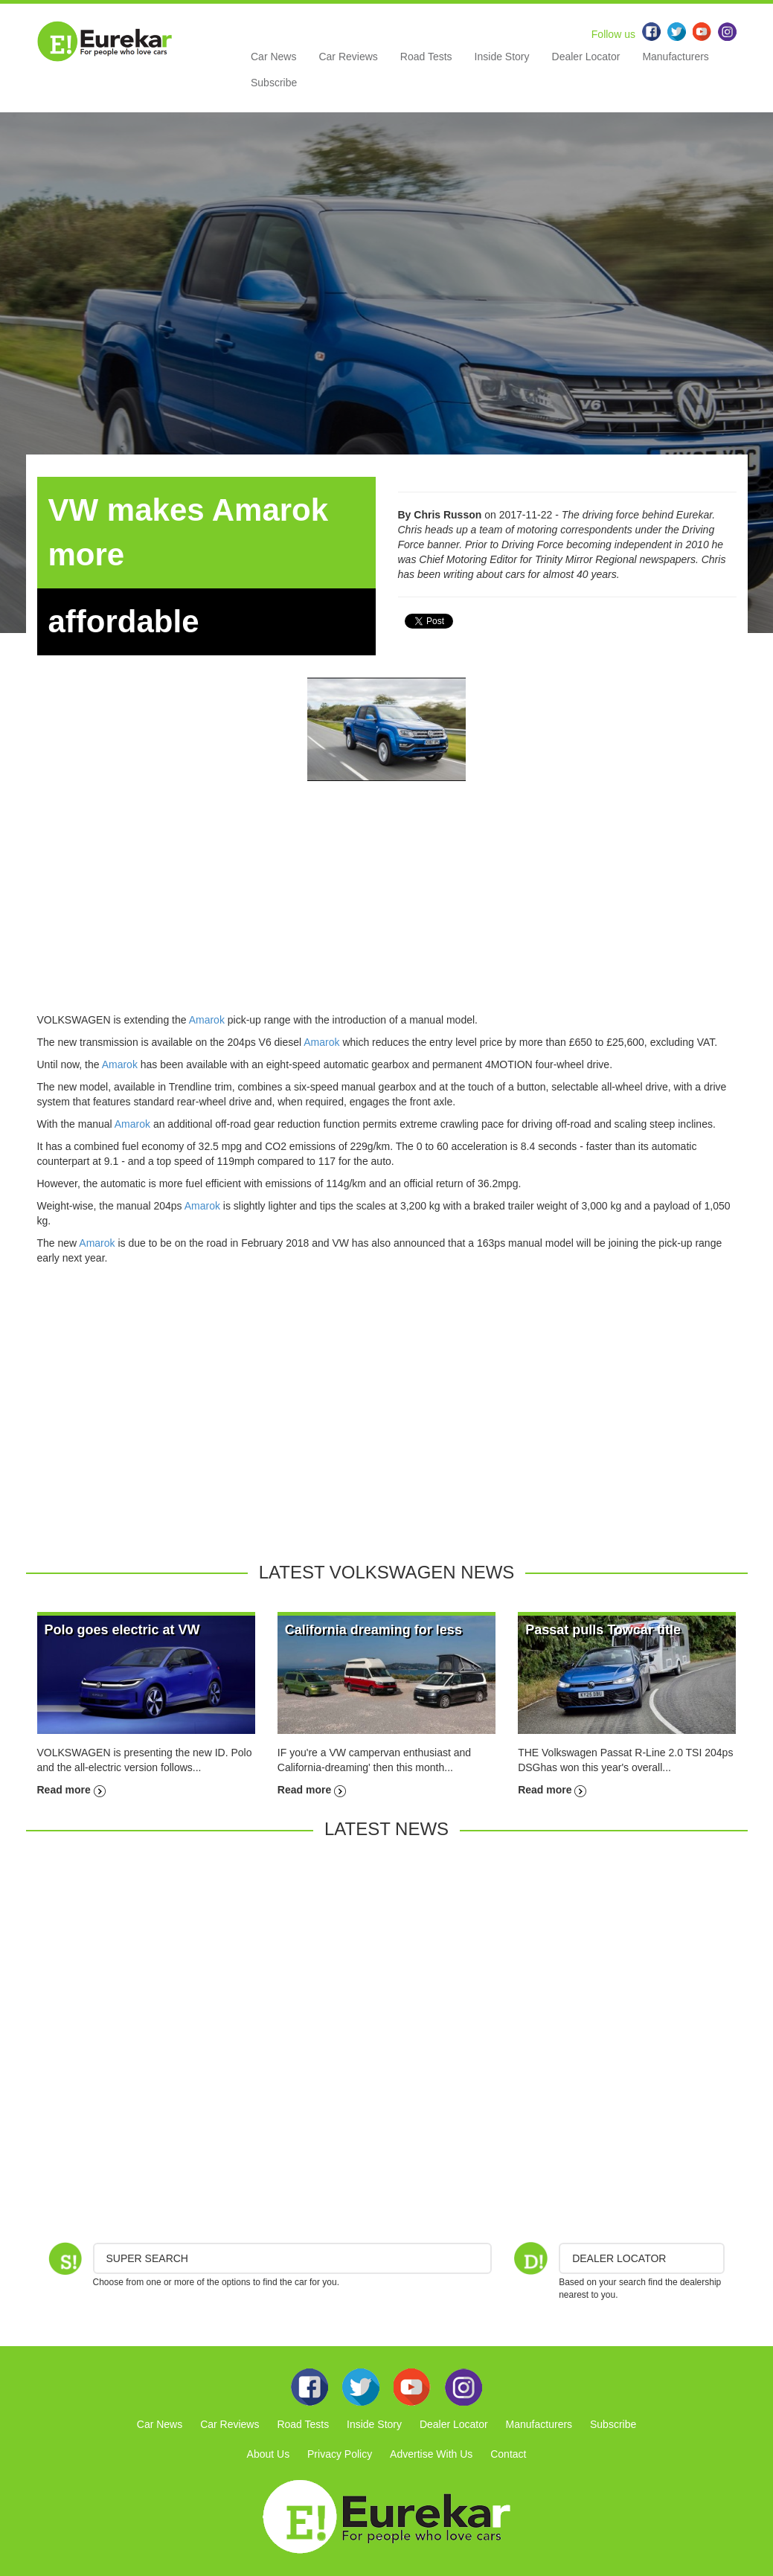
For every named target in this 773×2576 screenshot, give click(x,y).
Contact (508, 2454)
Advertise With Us (431, 2454)
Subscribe (274, 83)
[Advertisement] (387, 908)
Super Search (147, 2258)
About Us (268, 2454)
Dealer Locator (586, 56)
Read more (71, 1790)
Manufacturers (675, 56)
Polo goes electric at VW (122, 1629)
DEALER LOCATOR (619, 2258)
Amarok (207, 1020)
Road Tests (426, 56)
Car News (273, 56)
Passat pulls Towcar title (603, 1629)
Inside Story (502, 56)
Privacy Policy (339, 2454)
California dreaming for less (373, 1629)
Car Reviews (347, 56)
